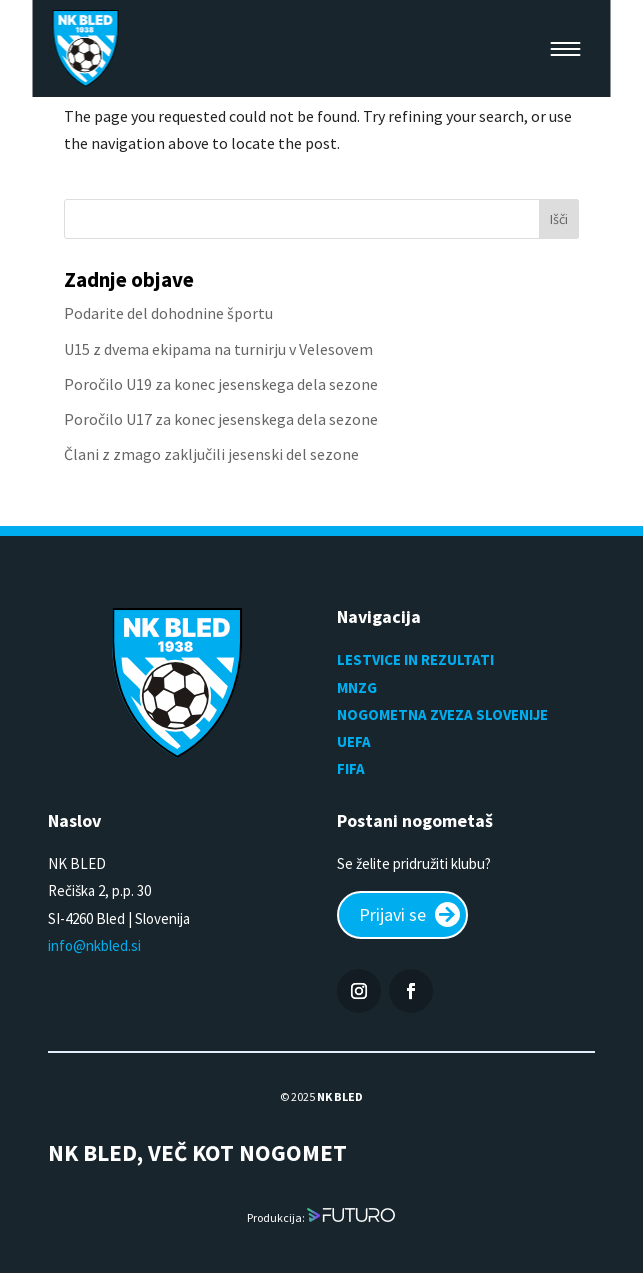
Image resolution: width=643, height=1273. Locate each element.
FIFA (351, 768)
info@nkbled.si (94, 945)
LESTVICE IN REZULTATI (417, 659)
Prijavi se (392, 914)
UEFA (354, 741)
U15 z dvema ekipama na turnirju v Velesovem (218, 349)
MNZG (357, 687)
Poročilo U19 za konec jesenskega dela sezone (221, 384)
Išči (559, 219)
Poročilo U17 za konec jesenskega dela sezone (221, 419)
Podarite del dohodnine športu (168, 313)
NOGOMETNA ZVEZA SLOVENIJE (442, 714)
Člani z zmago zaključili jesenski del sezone (211, 454)
